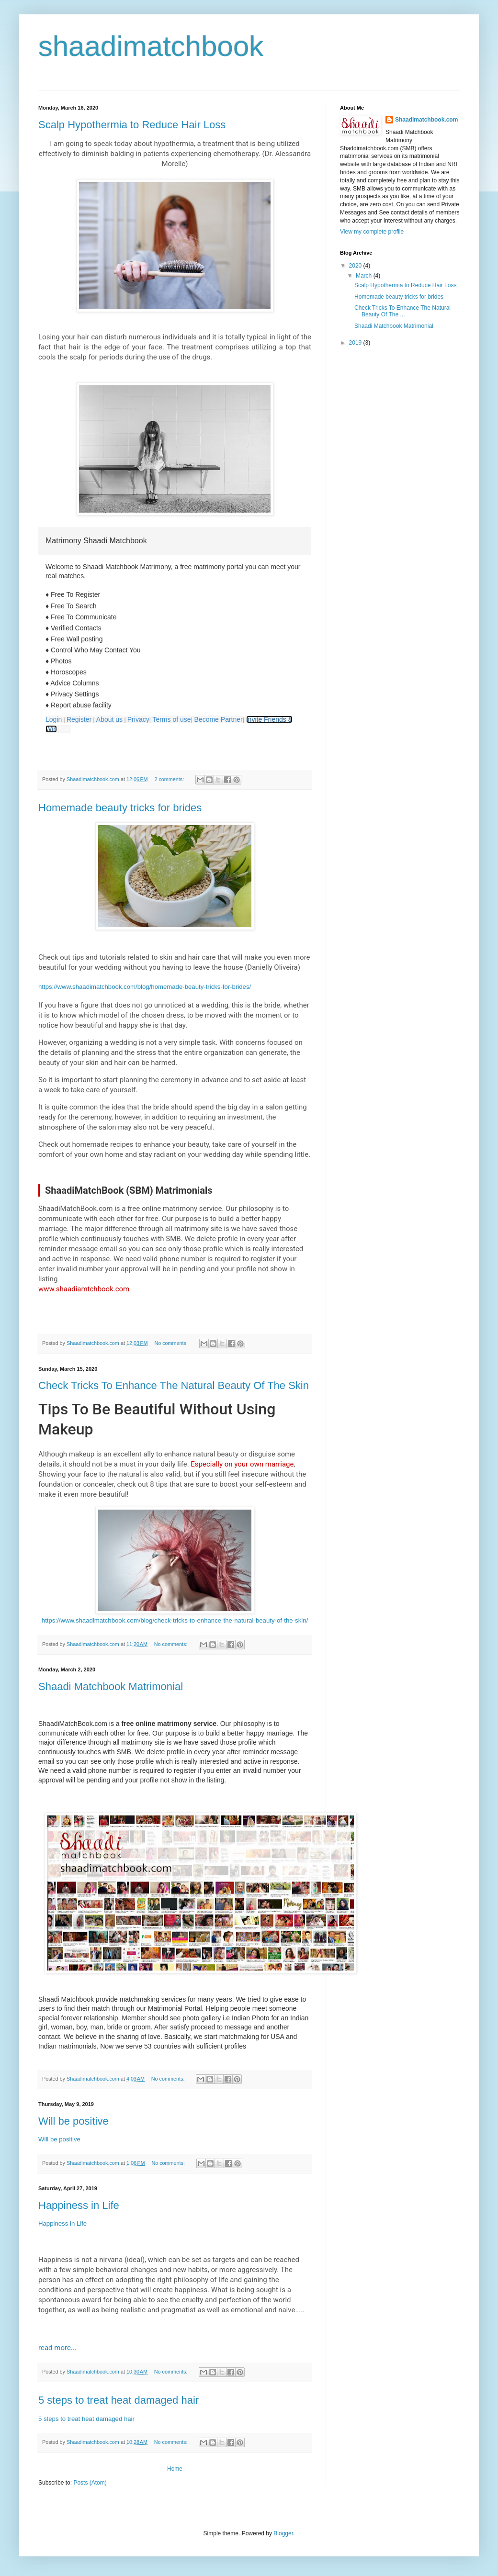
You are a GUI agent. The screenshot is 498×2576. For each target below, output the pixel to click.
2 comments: (169, 779)
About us (109, 719)
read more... (57, 2347)
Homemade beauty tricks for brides (120, 808)
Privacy (138, 719)
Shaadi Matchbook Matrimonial (110, 1686)
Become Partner (218, 719)
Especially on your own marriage (242, 1464)
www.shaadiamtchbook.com (83, 1289)
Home (174, 2468)
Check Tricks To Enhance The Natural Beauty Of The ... (402, 311)
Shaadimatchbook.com (426, 119)
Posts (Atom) (89, 2482)
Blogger (283, 2533)
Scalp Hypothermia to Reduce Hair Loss (132, 125)
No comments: (171, 1343)
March (365, 275)
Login (53, 719)
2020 (356, 265)
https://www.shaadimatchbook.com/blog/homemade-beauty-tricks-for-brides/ (144, 986)
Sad (65, 729)
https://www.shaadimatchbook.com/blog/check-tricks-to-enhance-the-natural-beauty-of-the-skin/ (175, 1620)
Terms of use (171, 719)
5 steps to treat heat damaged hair (118, 2400)
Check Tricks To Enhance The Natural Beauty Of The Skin (173, 1385)
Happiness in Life (78, 2205)
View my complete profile (372, 231)
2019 (356, 342)
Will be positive (73, 2121)
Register (79, 719)
